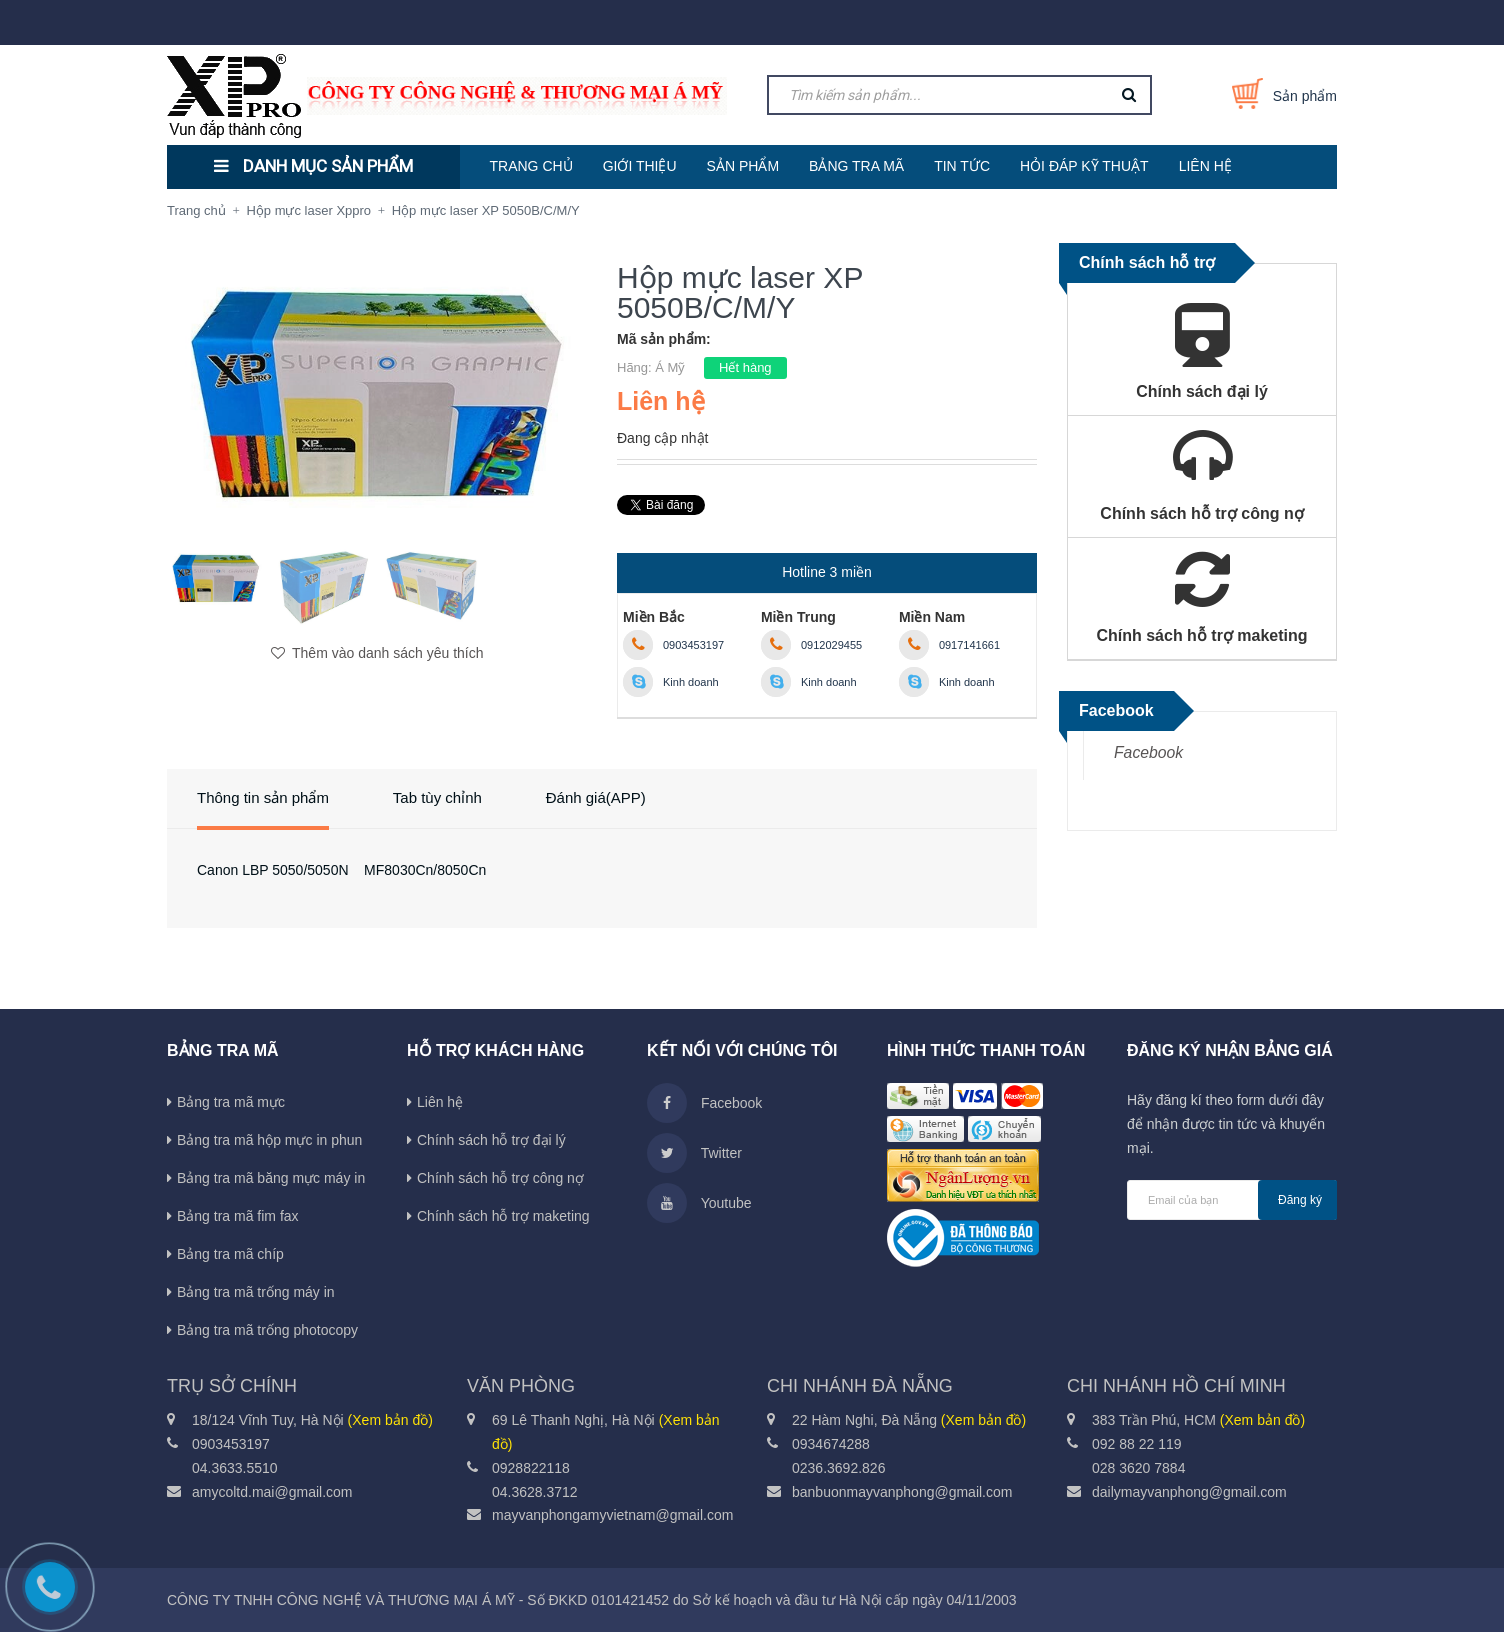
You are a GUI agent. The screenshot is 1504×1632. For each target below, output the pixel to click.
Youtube (699, 1203)
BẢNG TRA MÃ (856, 166)
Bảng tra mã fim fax (238, 1216)
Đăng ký (1300, 1200)
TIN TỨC (962, 166)
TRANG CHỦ (531, 166)
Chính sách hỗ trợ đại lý (491, 1140)
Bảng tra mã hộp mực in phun (269, 1140)
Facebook (1148, 752)
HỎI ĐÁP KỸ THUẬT (1084, 166)
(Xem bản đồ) (390, 1420)
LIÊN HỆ (1205, 166)
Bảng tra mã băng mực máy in (271, 1178)
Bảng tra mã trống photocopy (267, 1330)
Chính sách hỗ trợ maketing (503, 1216)
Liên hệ (440, 1102)
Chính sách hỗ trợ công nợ (500, 1178)
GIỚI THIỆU (640, 166)
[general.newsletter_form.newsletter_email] (1232, 1200)
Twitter (694, 1153)
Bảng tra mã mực (231, 1102)
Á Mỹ (670, 367)
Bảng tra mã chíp (230, 1254)
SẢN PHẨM (743, 166)
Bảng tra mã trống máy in (256, 1292)
